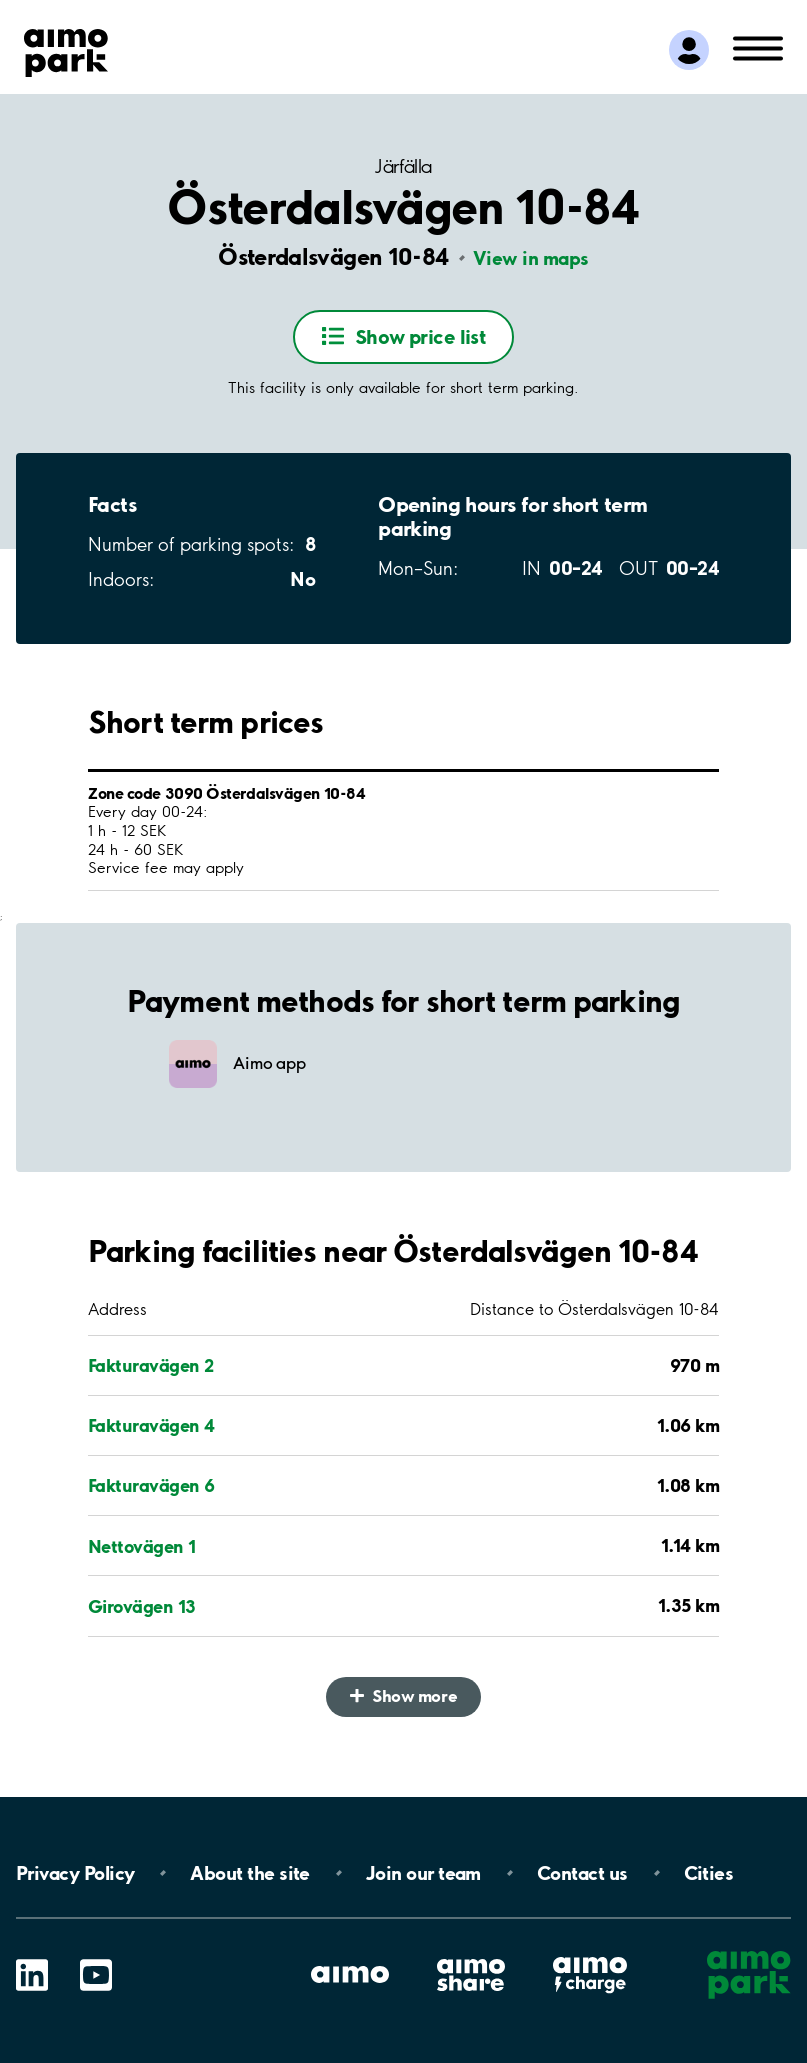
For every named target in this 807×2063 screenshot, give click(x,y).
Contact (582, 1873)
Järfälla (403, 166)
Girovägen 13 (142, 1606)
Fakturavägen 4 (151, 1425)
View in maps (531, 258)
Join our (423, 1873)
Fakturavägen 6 (151, 1485)
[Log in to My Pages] (689, 50)
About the (249, 1873)
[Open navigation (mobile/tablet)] (758, 47)
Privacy (75, 1873)
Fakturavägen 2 (151, 1365)
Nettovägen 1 (142, 1546)
